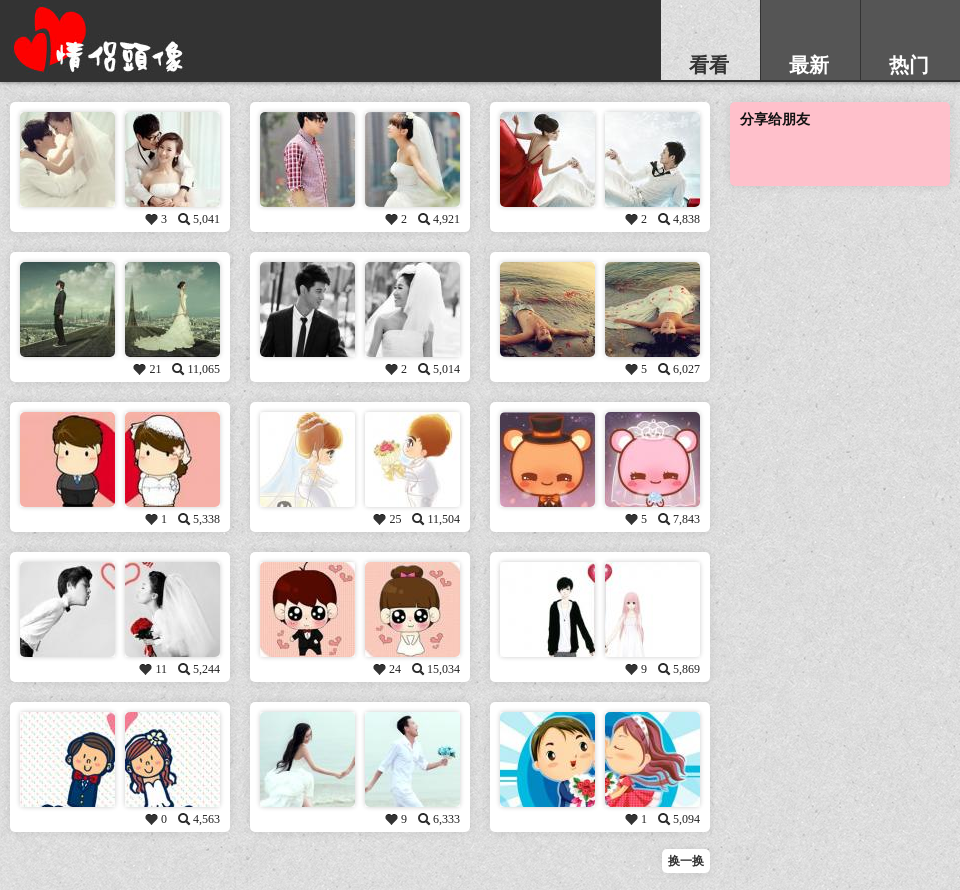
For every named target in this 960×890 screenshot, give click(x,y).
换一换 (686, 861)
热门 (909, 65)
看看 (709, 65)
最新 (809, 65)
